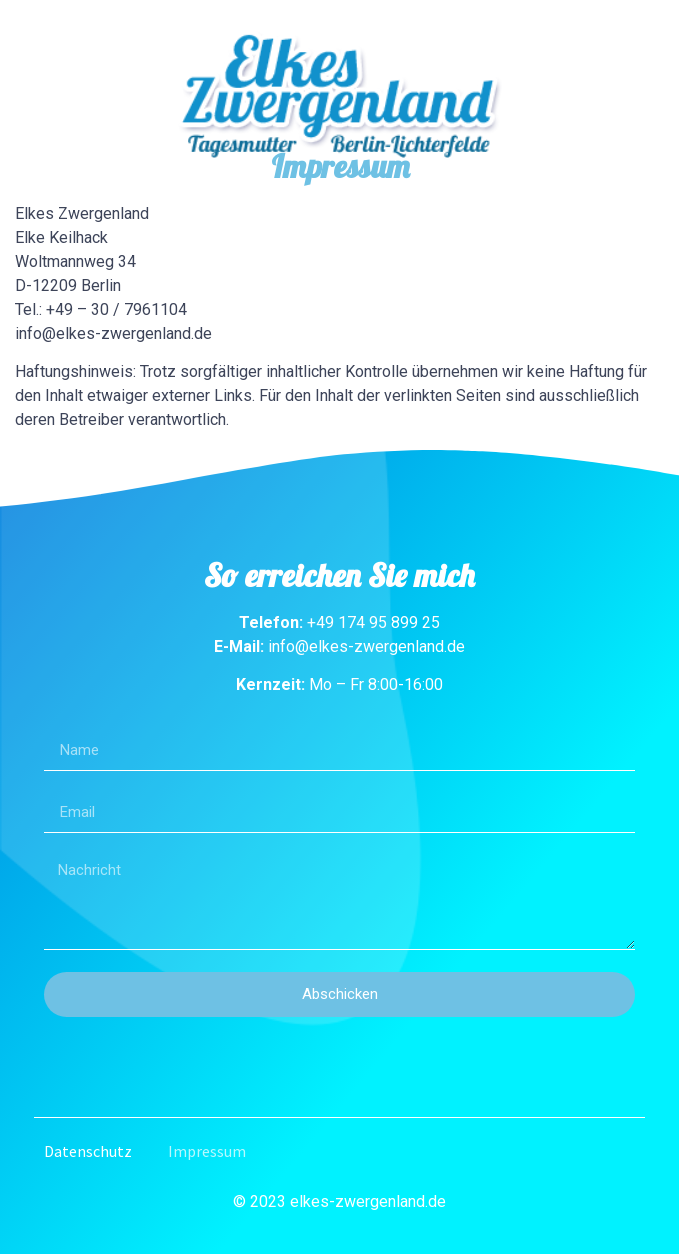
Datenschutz (88, 1151)
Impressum (207, 1151)
